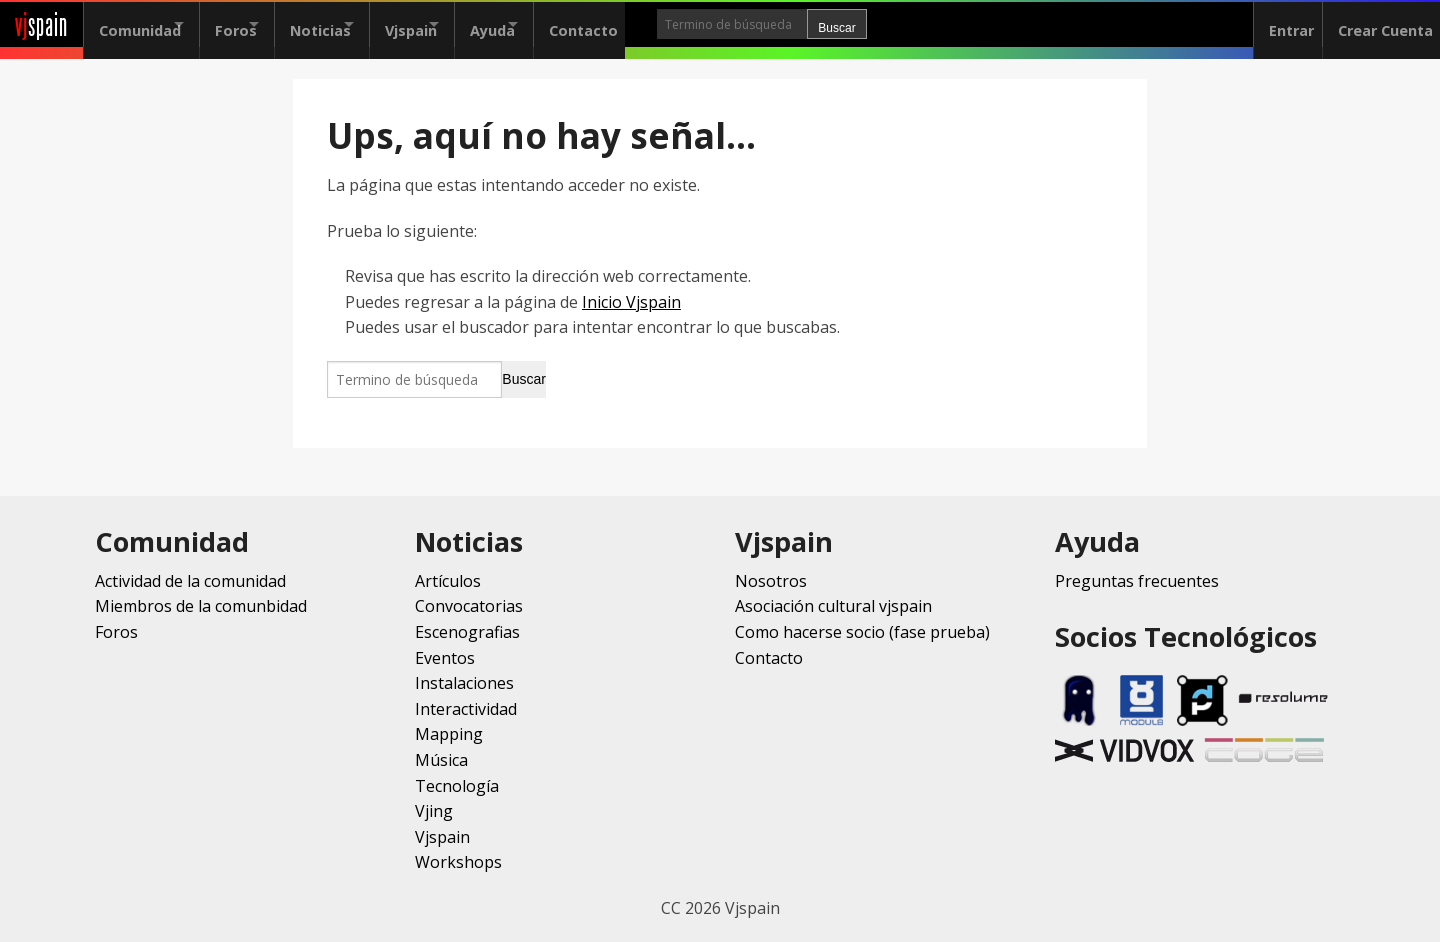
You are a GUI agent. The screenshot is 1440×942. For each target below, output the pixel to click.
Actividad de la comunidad (190, 581)
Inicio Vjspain (631, 302)
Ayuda (562, 24)
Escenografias (467, 632)
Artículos (448, 581)
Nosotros (771, 581)
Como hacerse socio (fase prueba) (862, 632)
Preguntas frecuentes (1137, 581)
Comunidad (140, 24)
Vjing (434, 811)
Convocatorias (469, 606)
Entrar (1276, 24)
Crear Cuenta (1377, 24)
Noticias (355, 24)
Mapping (449, 734)
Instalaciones (464, 683)
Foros (253, 24)
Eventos (445, 658)
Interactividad (466, 709)
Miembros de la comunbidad (201, 606)
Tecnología (457, 786)
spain (41, 24)
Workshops (458, 862)
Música (441, 760)
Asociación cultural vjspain (833, 606)
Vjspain (463, 24)
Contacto (670, 24)
